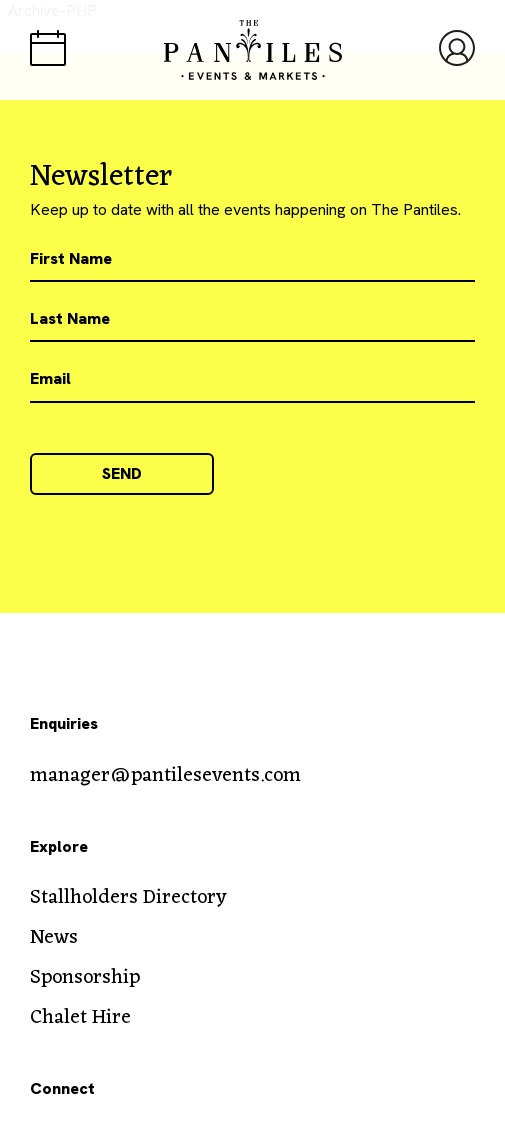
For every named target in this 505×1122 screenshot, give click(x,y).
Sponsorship (85, 978)
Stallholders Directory (128, 898)
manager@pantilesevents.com (165, 776)
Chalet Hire (80, 1018)
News (54, 938)
